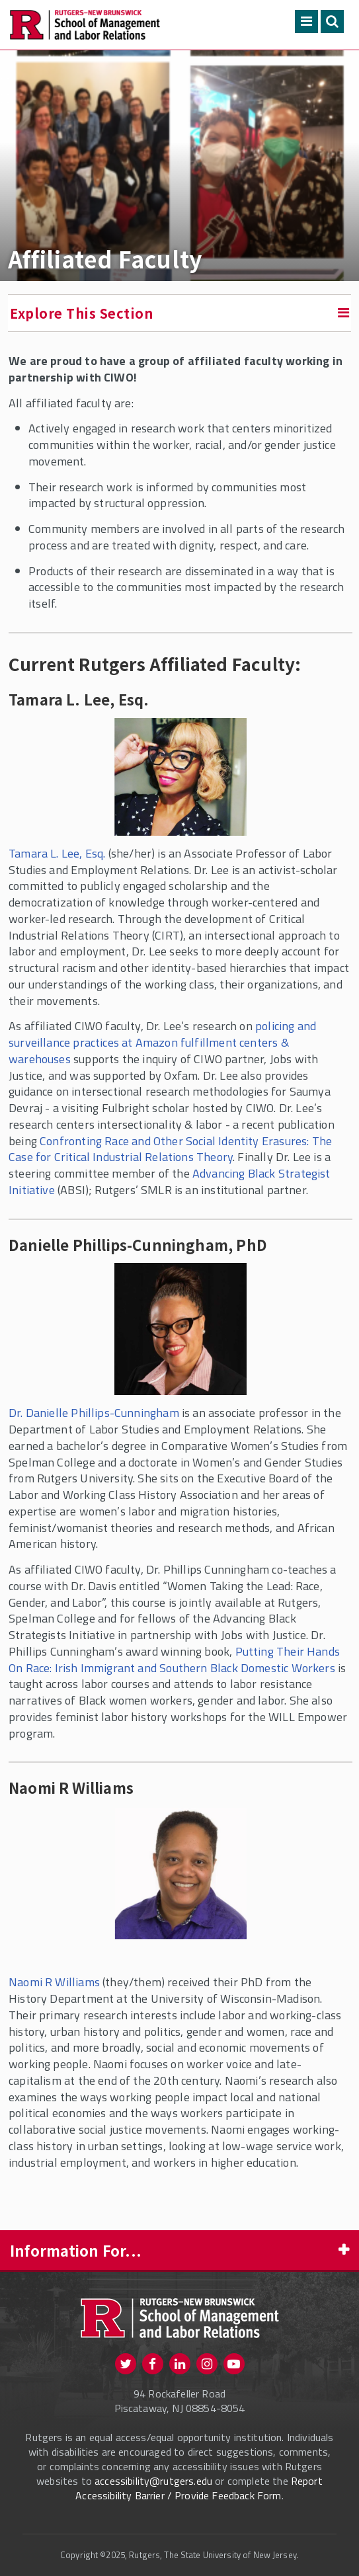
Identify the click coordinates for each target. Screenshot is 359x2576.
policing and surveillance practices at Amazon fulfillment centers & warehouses (162, 1042)
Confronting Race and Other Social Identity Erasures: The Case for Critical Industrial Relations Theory (170, 1149)
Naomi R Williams (54, 1982)
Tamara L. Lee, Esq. (57, 853)
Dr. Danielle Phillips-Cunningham (94, 1413)
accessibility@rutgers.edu (153, 2481)
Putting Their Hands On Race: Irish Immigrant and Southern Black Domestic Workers (174, 1659)
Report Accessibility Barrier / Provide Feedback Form (199, 2488)
